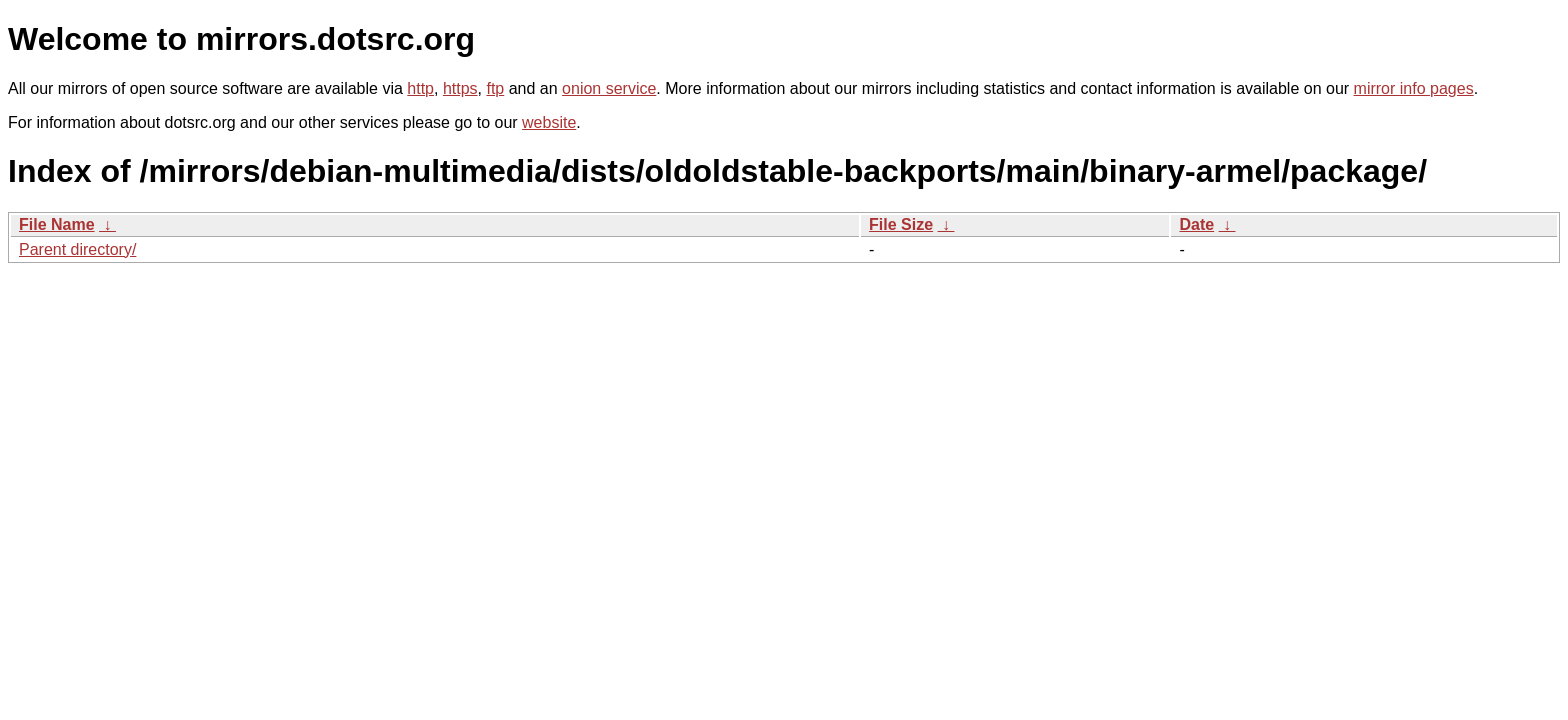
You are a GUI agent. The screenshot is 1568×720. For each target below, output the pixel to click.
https (460, 88)
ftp (495, 88)
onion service (609, 88)
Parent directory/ (77, 249)
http (420, 88)
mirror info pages (1414, 88)
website (549, 122)
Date (1196, 224)
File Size (901, 224)
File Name (57, 224)
